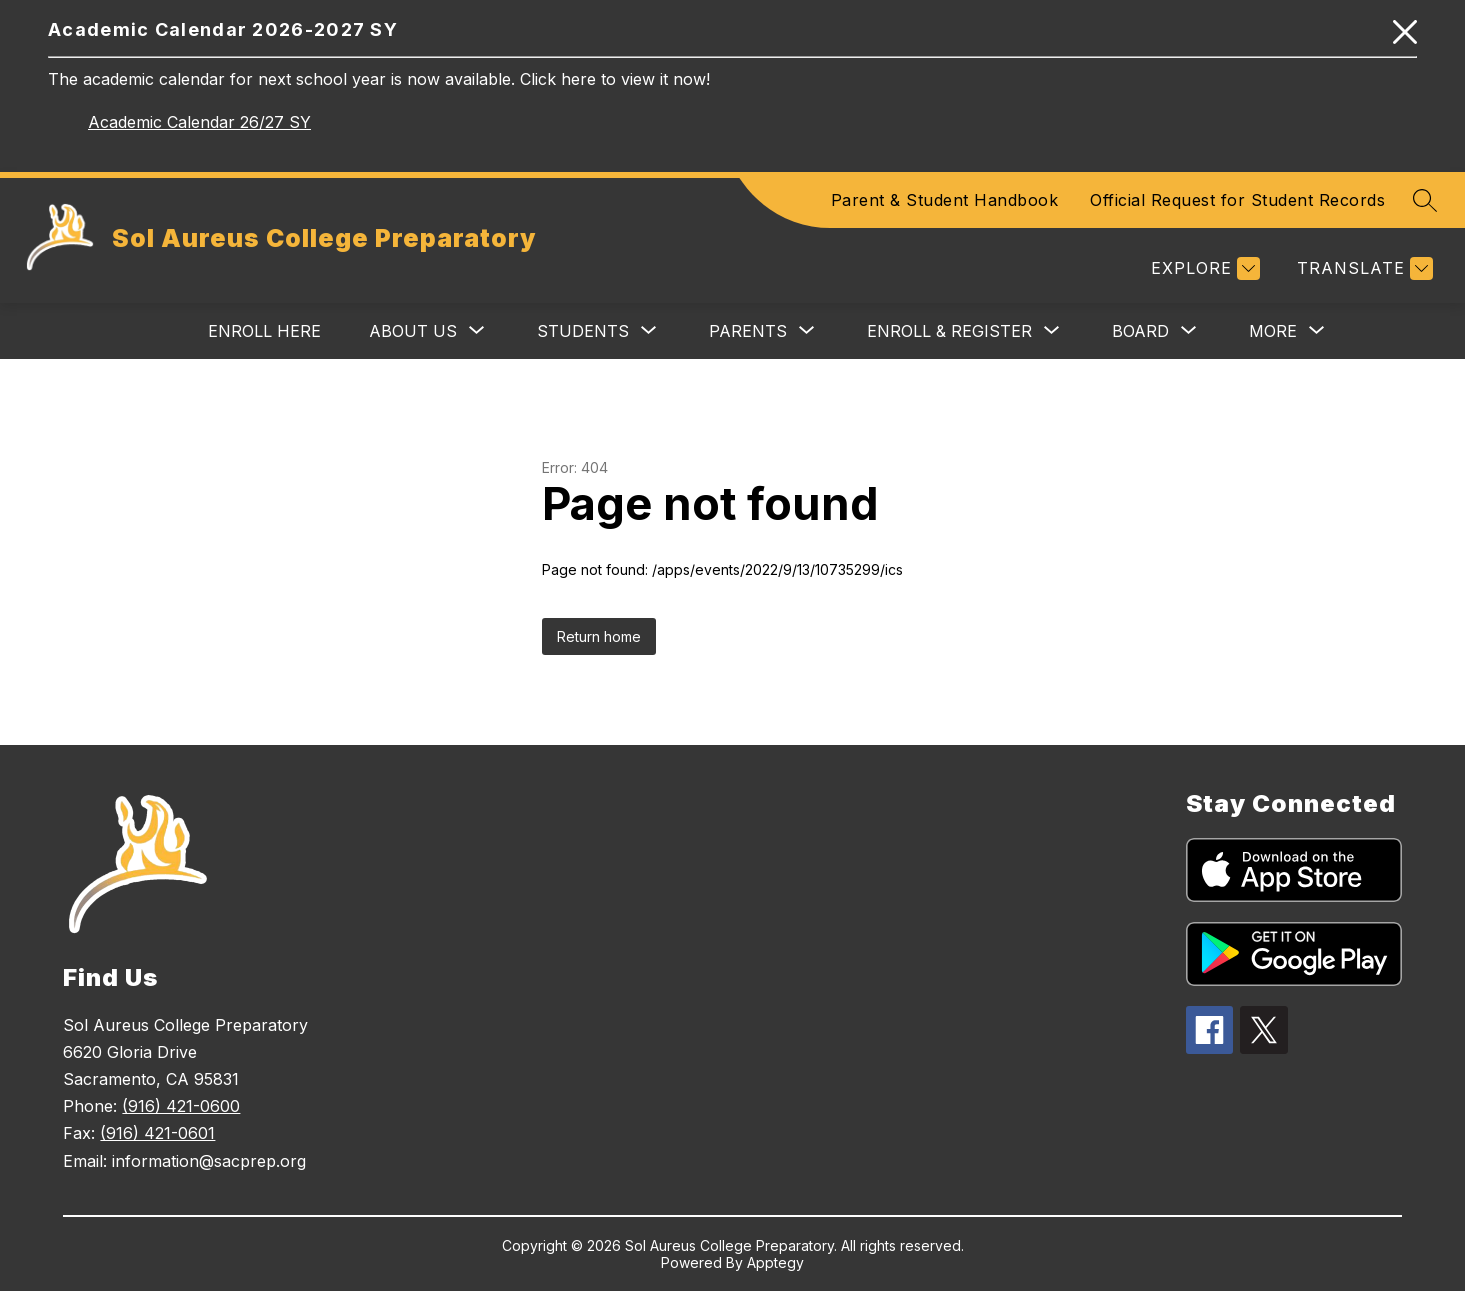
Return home (599, 636)
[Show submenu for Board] (1140, 331)
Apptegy (775, 1262)
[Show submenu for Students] (583, 331)
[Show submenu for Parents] (748, 331)
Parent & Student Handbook (945, 200)
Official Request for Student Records (1237, 200)
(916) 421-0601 (157, 1133)
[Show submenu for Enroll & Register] (949, 331)
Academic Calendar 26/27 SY (199, 122)
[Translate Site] (1362, 268)
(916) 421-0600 (181, 1106)
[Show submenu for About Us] (413, 331)
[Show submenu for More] (1273, 331)
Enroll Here (264, 331)
